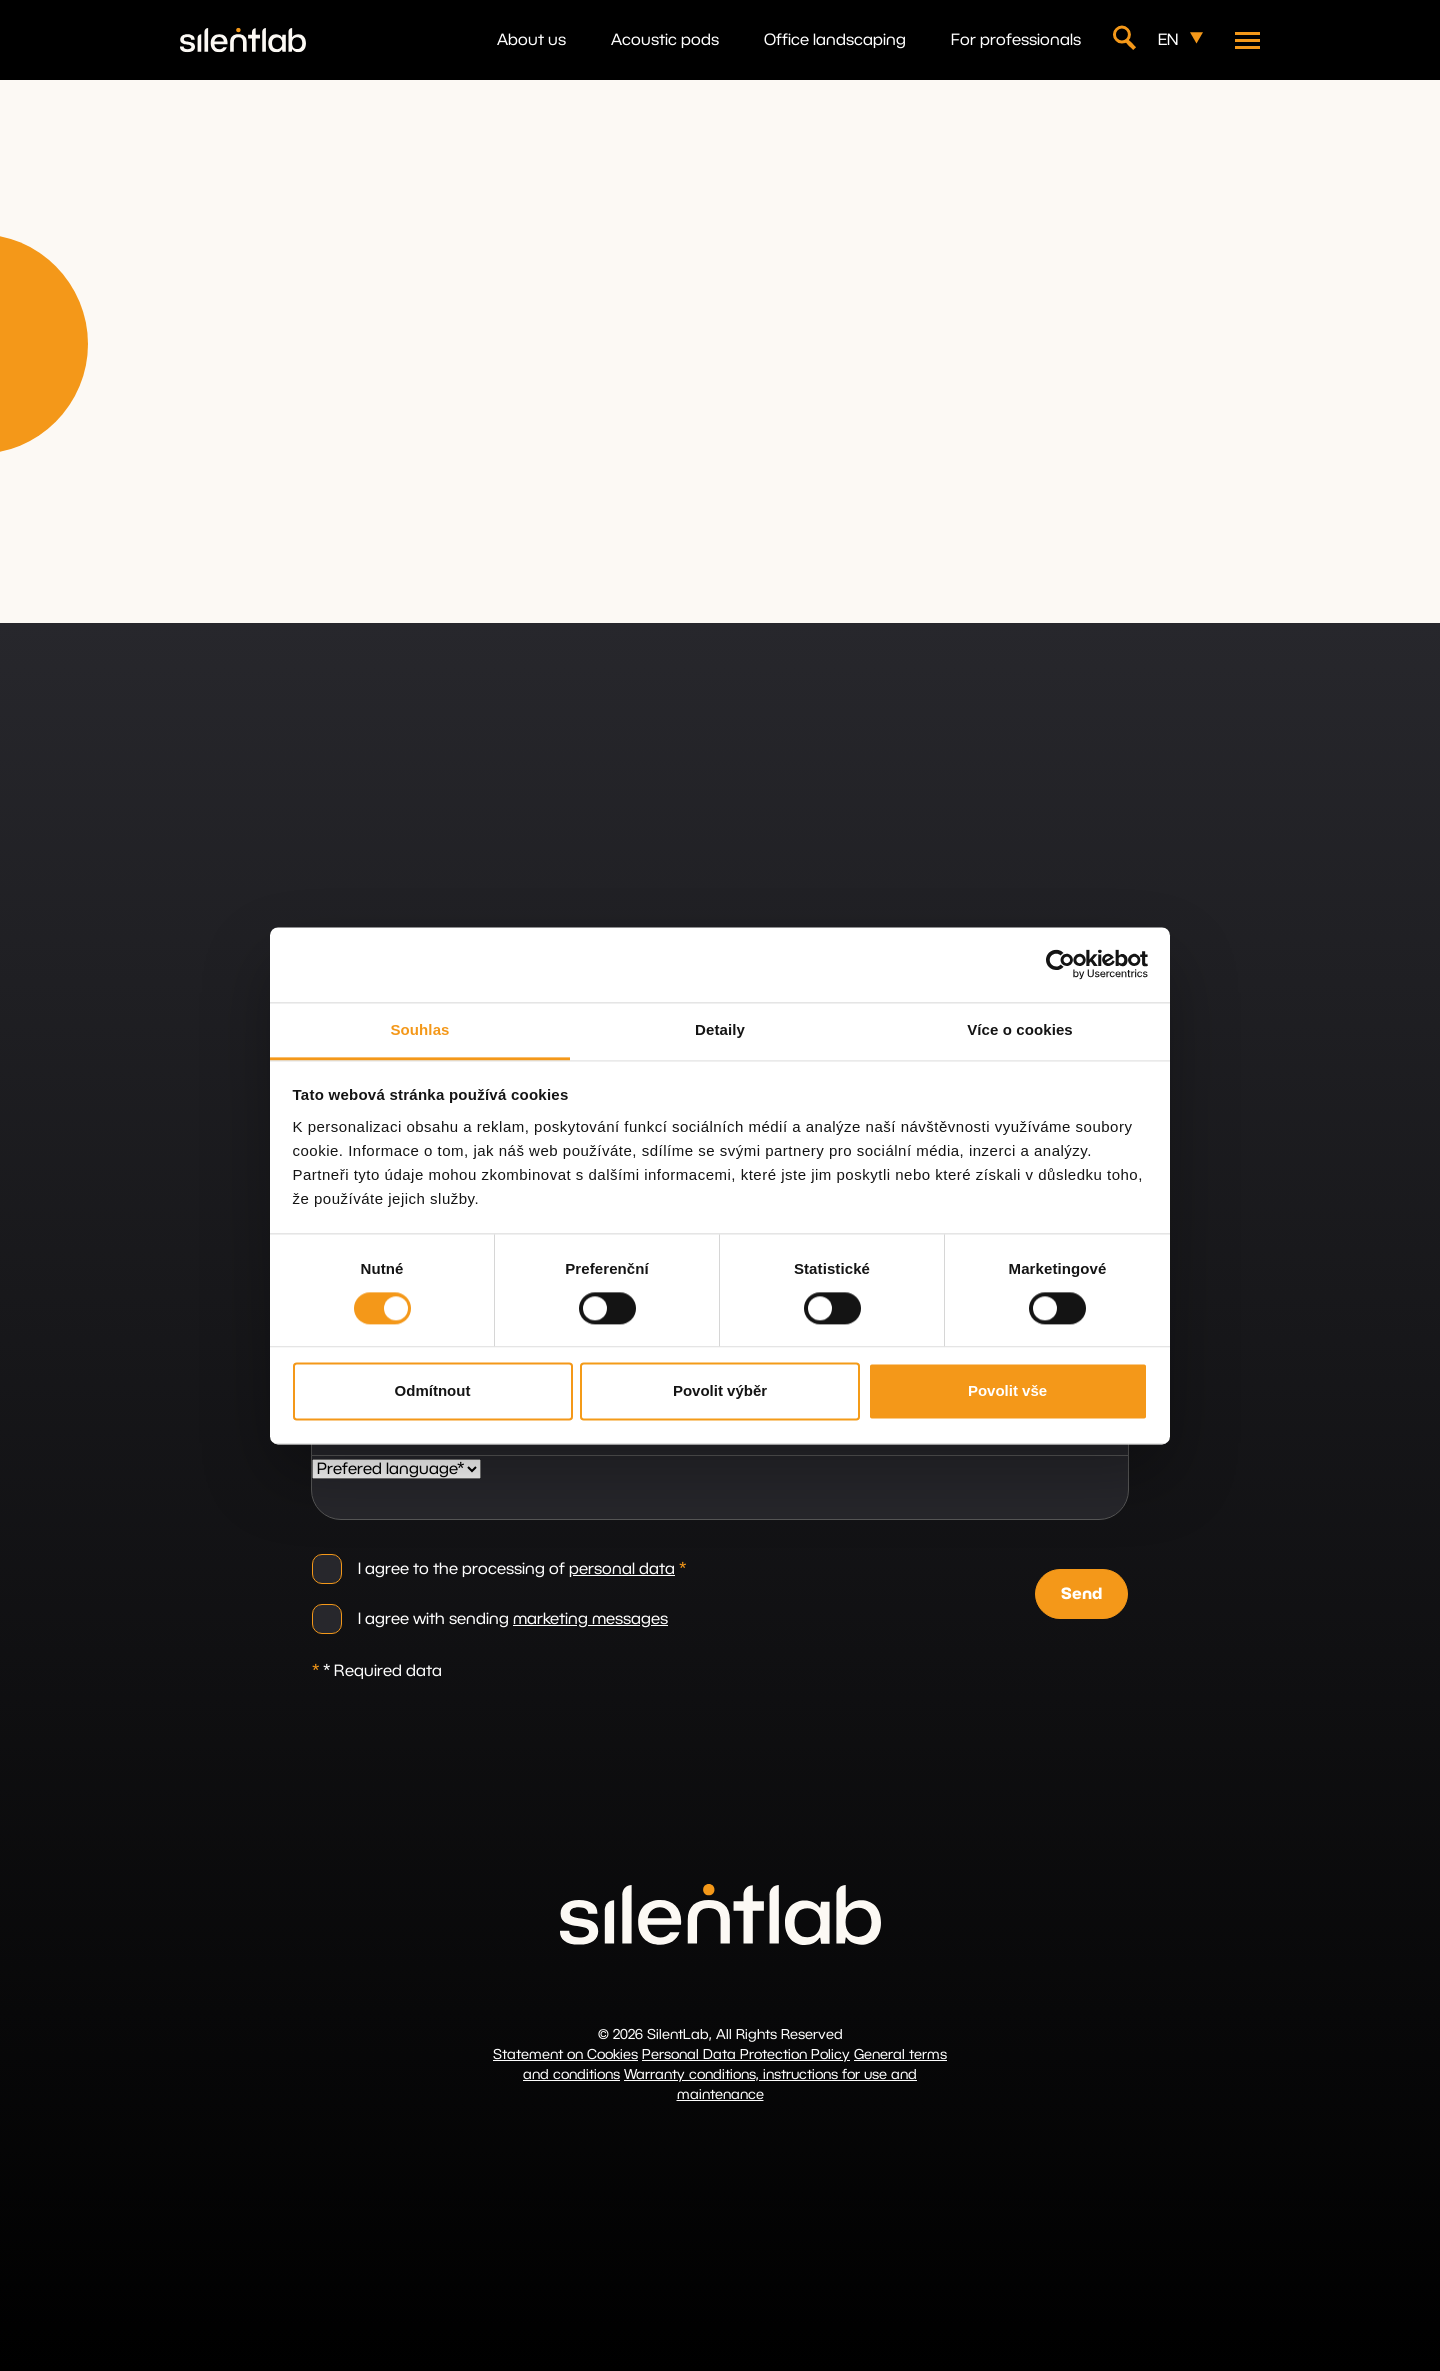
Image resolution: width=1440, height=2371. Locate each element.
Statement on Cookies (565, 2055)
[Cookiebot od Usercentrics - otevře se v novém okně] (1060, 964)
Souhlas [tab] (419, 1029)
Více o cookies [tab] (1020, 1029)
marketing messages (590, 1619)
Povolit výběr (720, 1391)
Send (1081, 1594)
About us (531, 40)
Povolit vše (1007, 1391)
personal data (622, 1569)
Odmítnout (433, 1391)
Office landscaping (835, 40)
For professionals (1016, 40)
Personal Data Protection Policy (746, 2055)
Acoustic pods (665, 40)
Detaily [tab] (720, 1029)
